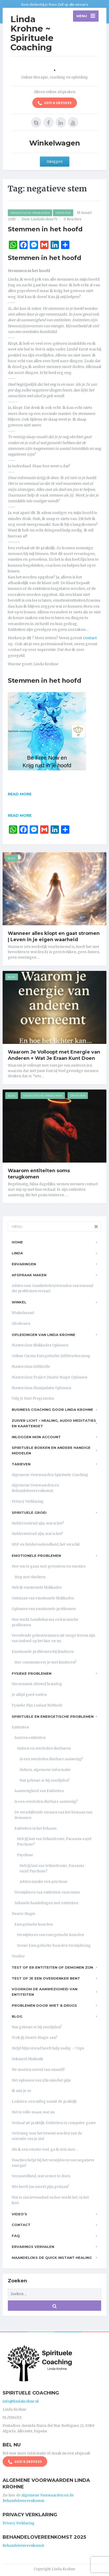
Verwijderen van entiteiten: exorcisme (47, 1892)
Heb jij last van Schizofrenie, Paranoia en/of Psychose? (54, 1842)
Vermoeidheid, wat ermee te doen (41, 2176)
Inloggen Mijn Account (36, 1437)
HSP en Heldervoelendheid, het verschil (46, 1544)
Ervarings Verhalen (33, 2247)
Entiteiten (63, 213)
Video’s (19, 2214)
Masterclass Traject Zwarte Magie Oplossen (49, 1377)
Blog (11, 858)
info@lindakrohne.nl (21, 2401)
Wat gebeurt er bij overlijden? (45, 1780)
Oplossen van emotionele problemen (44, 1609)
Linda (17, 1253)
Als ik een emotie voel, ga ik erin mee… (45, 2149)
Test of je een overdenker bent (46, 1978)
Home (17, 1242)
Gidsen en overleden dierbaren (44, 1748)
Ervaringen (24, 1264)
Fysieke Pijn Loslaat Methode (37, 1705)
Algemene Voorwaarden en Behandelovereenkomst (35, 1488)
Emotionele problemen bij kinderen (43, 1651)
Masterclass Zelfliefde (31, 1366)
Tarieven (21, 1464)
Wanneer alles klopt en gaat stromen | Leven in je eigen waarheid (54, 936)
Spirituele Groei (29, 1512)
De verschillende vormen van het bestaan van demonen (53, 1815)
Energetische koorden (33, 1924)
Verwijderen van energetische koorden (50, 1935)
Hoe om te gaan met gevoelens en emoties (49, 1566)
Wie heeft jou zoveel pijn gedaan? (40, 2187)
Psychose (25, 1855)
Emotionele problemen (36, 1555)
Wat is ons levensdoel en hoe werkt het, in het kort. (50, 2200)
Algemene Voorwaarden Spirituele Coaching (50, 1475)
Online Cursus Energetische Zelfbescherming (51, 1356)
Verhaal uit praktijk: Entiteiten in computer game (54, 2123)
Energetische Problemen (30, 213)
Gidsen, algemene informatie (45, 1770)
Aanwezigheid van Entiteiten (39, 1791)
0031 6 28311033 (54, 103)
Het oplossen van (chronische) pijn (41, 2080)
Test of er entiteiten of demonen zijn (52, 1967)
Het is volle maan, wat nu (33, 2112)
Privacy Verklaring (28, 1501)
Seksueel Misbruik (27, 2059)
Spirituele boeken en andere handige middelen (51, 1450)
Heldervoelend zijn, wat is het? (38, 1523)
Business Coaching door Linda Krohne (52, 1409)
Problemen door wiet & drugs (44, 2005)
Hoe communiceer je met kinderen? (45, 1662)
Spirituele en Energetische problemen (53, 1716)
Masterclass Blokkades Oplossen (40, 1345)
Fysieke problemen (31, 1673)
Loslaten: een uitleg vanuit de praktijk (44, 2101)
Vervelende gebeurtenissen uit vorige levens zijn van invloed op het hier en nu (53, 1638)
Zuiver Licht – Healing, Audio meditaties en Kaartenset (54, 1423)
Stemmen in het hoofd (45, 229)
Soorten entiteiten (30, 1738)
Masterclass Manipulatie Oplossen (41, 1388)
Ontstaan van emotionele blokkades (43, 1598)
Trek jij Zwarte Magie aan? (34, 2037)
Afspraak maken (29, 1275)
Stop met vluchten (29, 1577)
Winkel (19, 1302)
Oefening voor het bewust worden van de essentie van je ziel (47, 2136)
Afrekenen (21, 1323)
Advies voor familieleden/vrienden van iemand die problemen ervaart (52, 1288)
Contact (21, 2225)
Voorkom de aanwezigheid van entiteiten (44, 1992)
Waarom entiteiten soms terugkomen (39, 1174)
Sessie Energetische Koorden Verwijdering (54, 1945)
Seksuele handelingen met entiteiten (46, 1903)
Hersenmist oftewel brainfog (37, 1684)
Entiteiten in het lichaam (35, 1828)
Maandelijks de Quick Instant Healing (52, 2257)
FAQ (16, 2236)
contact (90, 638)
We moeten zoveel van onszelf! (38, 2069)
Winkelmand (23, 1313)
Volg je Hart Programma (33, 1398)
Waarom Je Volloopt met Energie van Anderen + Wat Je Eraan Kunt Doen (54, 1055)
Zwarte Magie (23, 1914)
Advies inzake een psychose (44, 1881)
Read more (20, 794)
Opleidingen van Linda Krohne (43, 1335)
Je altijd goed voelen (29, 1694)
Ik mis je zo (21, 2091)
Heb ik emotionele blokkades (37, 1587)
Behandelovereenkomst (23, 2545)
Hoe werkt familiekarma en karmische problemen (45, 1622)
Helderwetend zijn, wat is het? (37, 1534)
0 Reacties (72, 219)
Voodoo (18, 1956)
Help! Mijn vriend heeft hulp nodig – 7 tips (48, 2048)
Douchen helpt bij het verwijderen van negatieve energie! (53, 2163)
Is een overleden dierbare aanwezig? (51, 1759)
